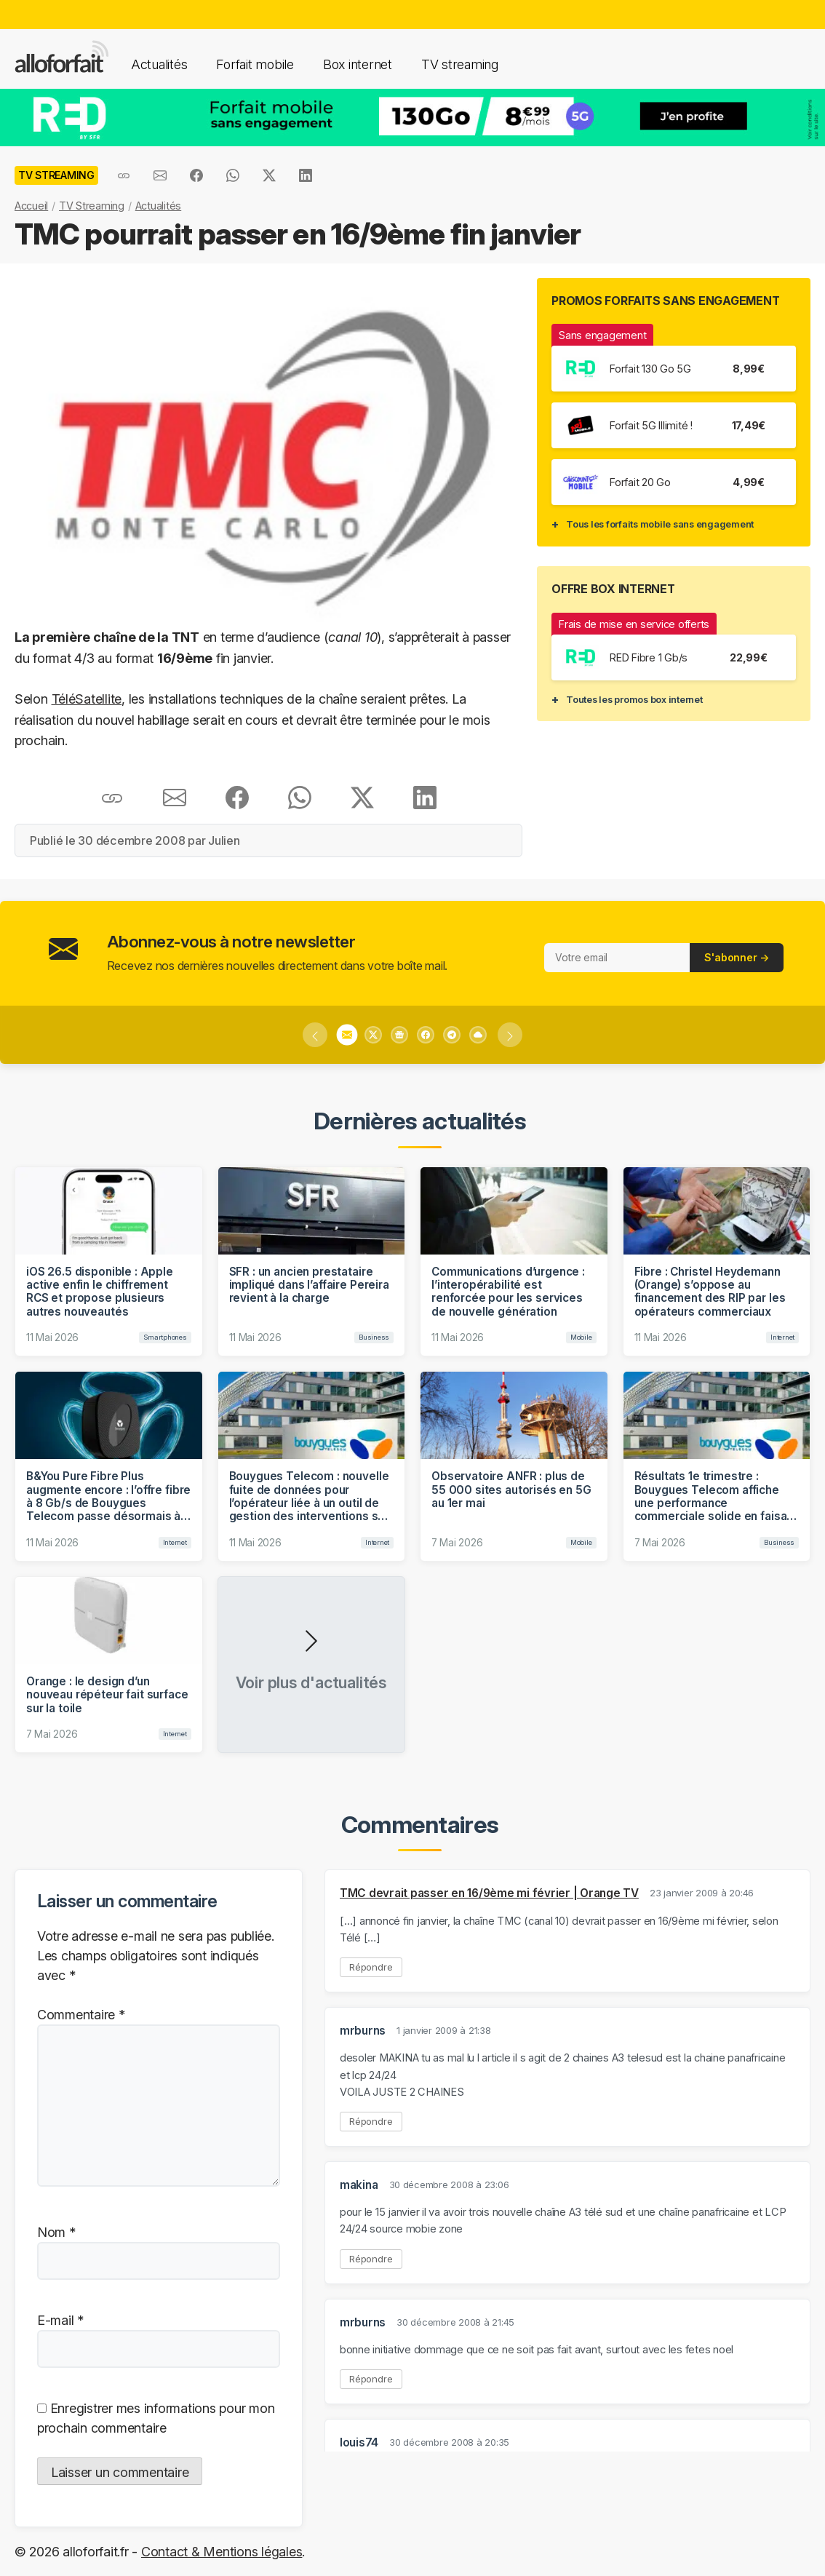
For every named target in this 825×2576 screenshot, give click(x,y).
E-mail (60, 2320)
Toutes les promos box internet (634, 699)
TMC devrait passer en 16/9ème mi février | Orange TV (489, 1893)
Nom (56, 2232)
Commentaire (81, 2014)
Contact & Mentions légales (221, 2551)
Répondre (371, 1967)
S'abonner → (736, 957)
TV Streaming (91, 205)
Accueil (31, 205)
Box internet (357, 64)
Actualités (159, 64)
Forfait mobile (254, 64)
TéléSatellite (87, 699)
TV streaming (459, 64)
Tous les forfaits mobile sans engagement (660, 524)
